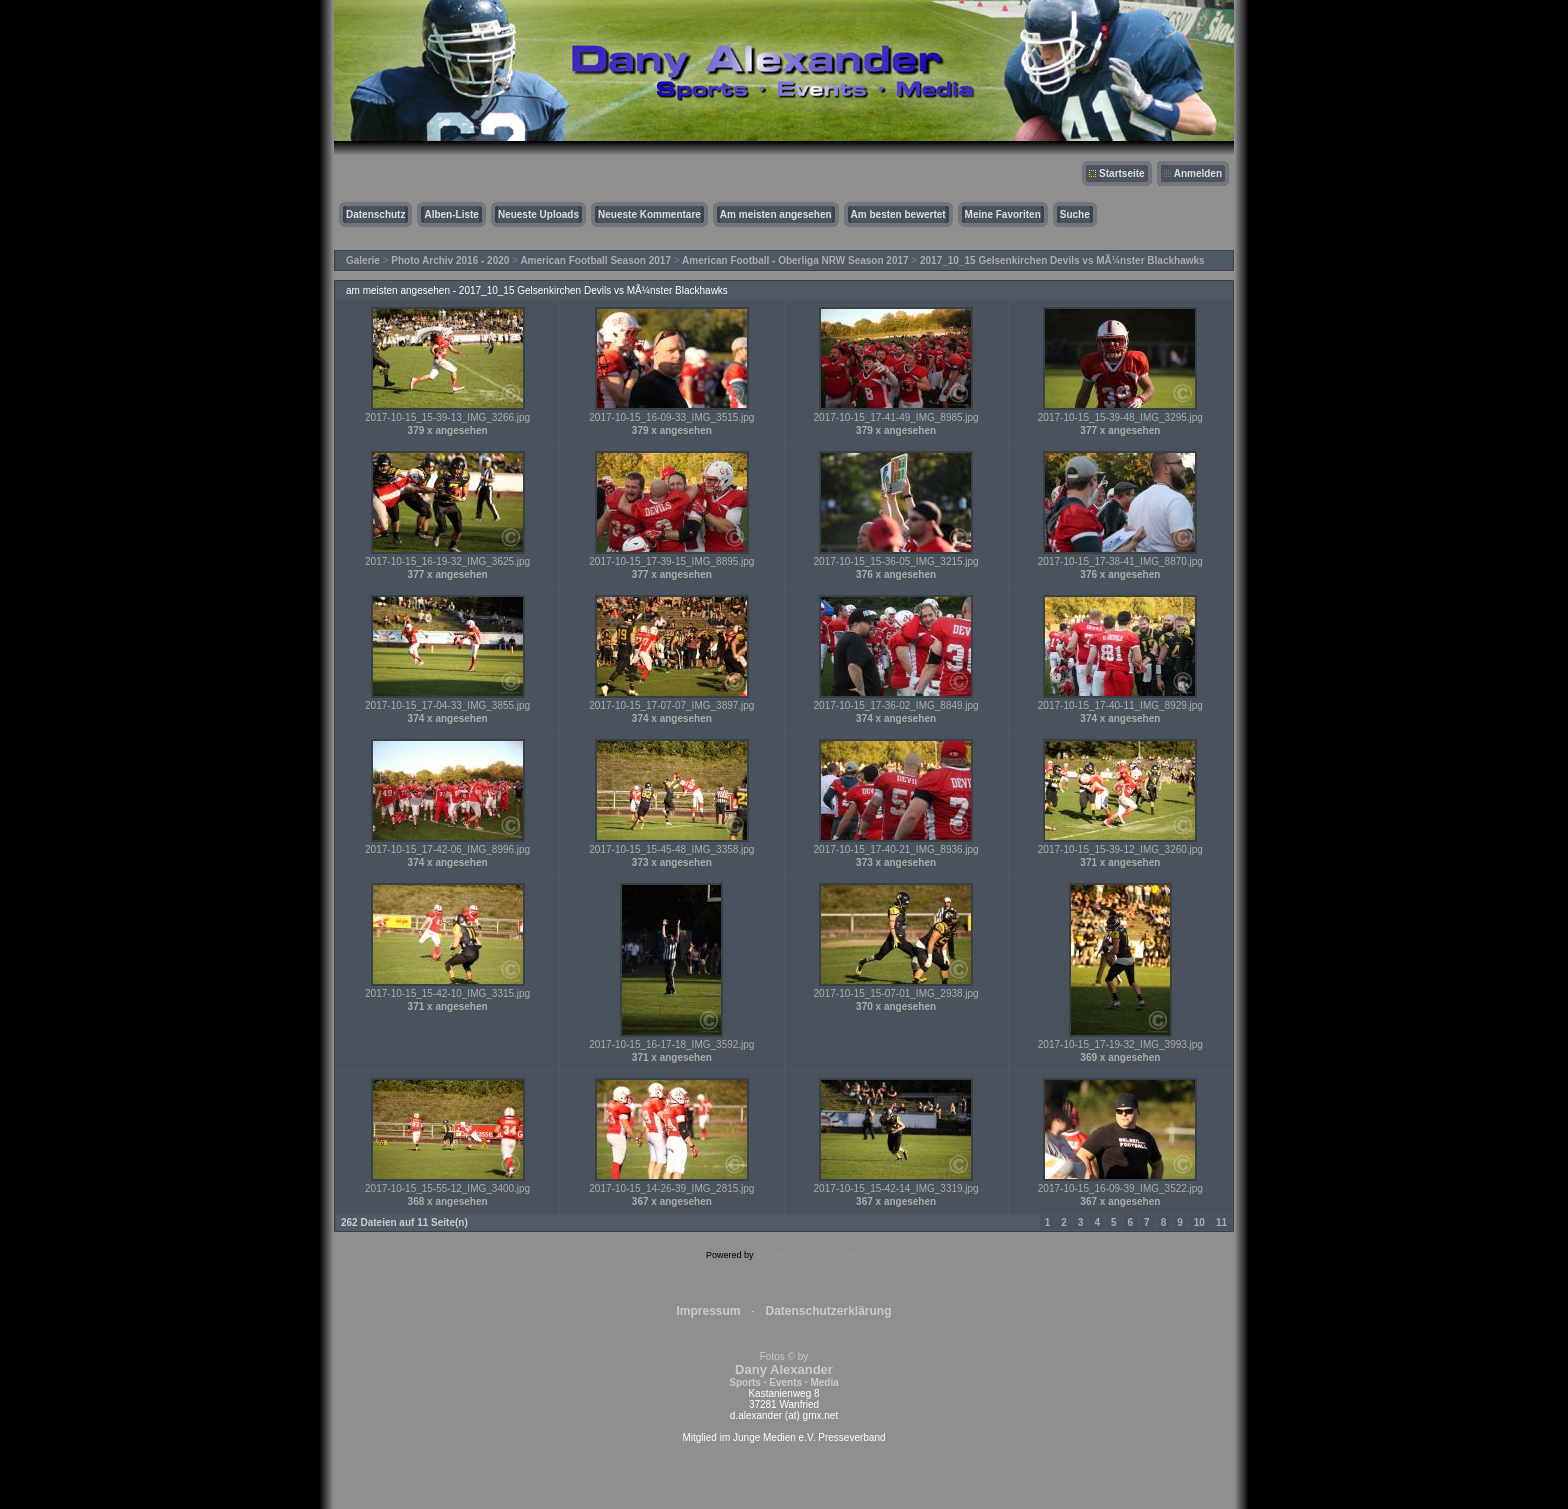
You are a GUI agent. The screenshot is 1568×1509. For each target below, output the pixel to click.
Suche (1075, 214)
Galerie (363, 260)
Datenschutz (375, 214)
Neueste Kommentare (649, 214)
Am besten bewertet (898, 214)
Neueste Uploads (538, 214)
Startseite (1122, 173)
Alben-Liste (451, 214)
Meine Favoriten (1003, 214)
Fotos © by (783, 1369)
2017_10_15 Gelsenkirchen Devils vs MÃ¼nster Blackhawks (1062, 260)
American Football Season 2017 (595, 260)
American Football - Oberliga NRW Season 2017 (795, 260)
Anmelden (1198, 173)
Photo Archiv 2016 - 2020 (450, 260)
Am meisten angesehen (776, 214)
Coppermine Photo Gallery (809, 1255)
